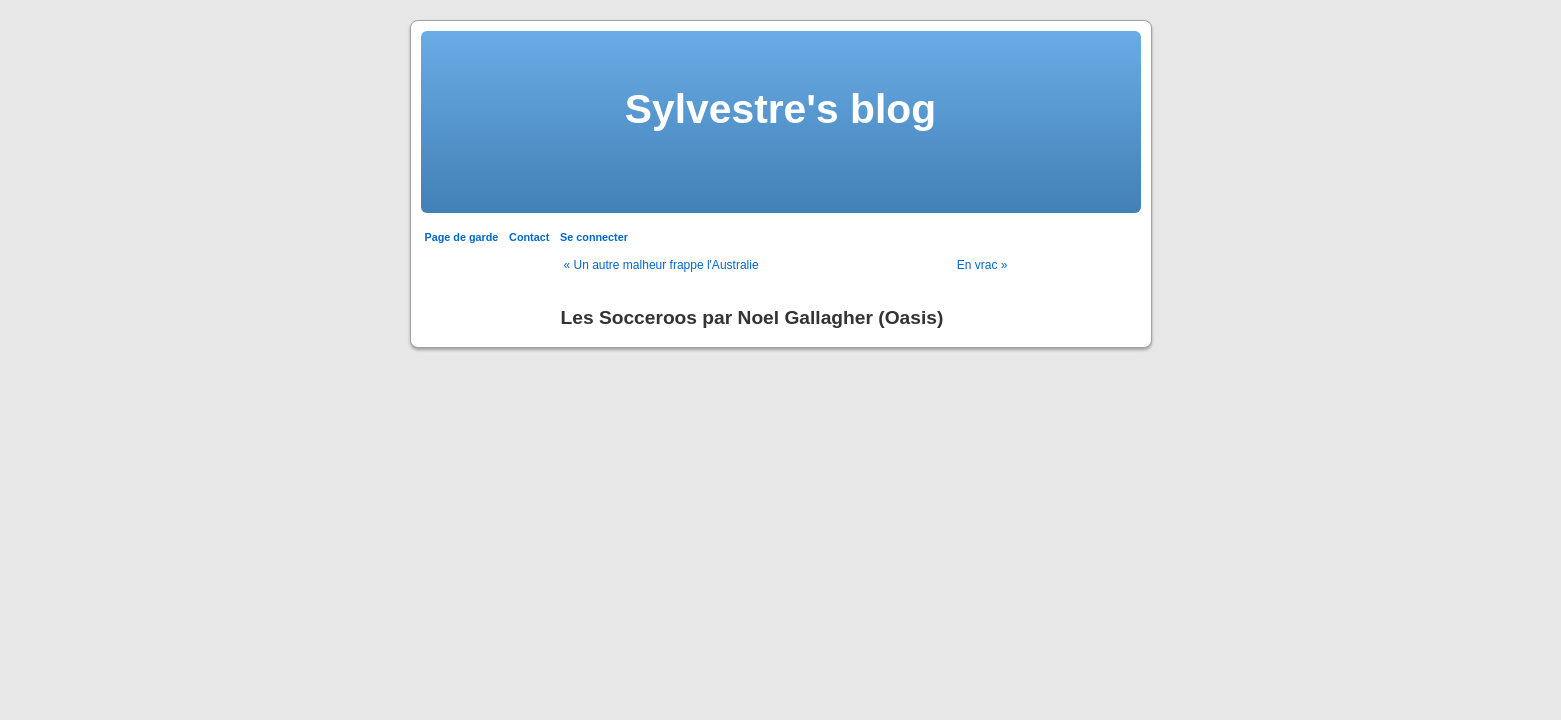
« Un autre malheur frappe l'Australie (661, 265)
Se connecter (594, 237)
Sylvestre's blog (780, 109)
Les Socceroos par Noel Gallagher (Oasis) (752, 317)
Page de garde (462, 237)
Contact (529, 237)
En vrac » (982, 265)
